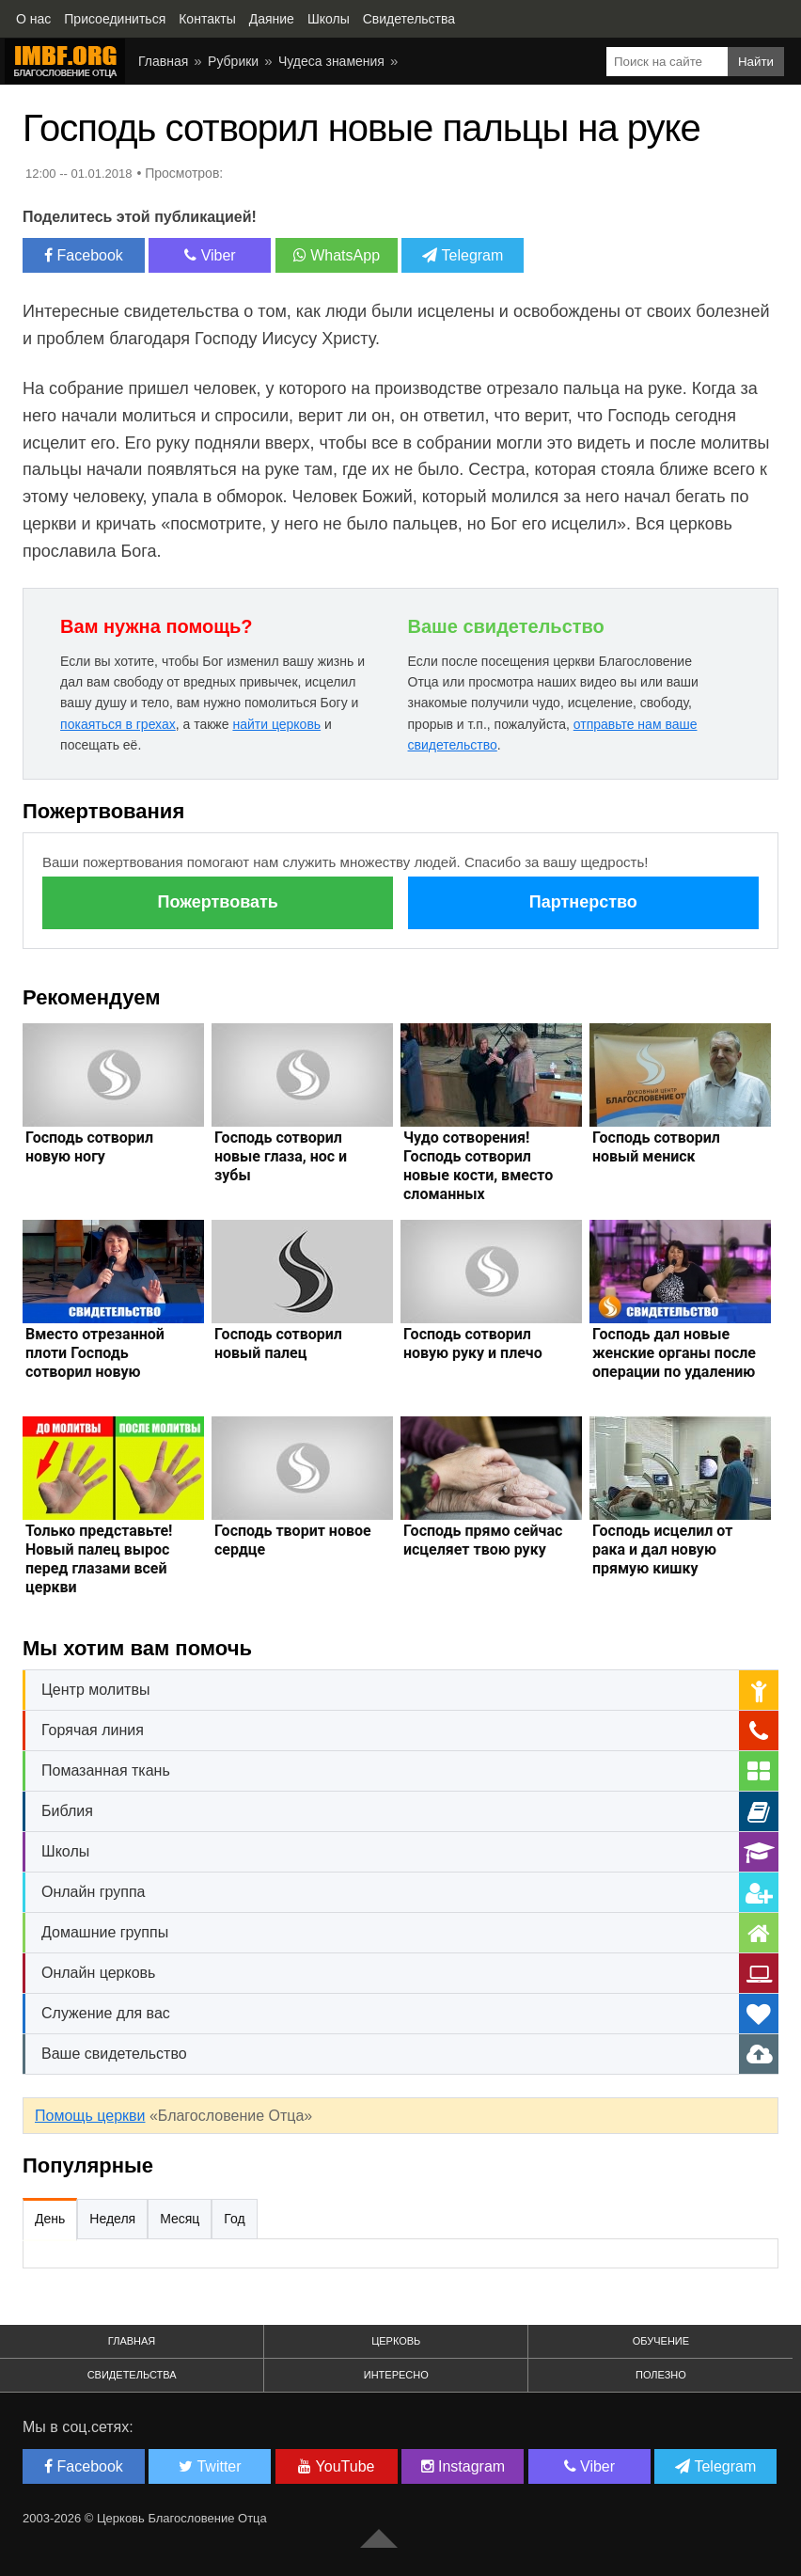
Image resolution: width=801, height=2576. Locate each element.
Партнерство (583, 902)
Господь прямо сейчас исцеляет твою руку (482, 1540)
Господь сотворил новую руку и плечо (472, 1343)
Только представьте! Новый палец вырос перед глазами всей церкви (98, 1559)
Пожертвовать (218, 902)
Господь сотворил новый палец (278, 1343)
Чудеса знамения (331, 61)
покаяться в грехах (118, 724)
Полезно (661, 2374)
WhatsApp (336, 255)
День (50, 2218)
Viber (210, 255)
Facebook (83, 255)
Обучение (661, 2341)
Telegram (462, 255)
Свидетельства (132, 2374)
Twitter (210, 2466)
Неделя (112, 2218)
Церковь (395, 2341)
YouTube (336, 2466)
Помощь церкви (90, 2116)
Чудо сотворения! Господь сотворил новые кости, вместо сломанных (478, 1166)
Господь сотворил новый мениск (656, 1147)
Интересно (396, 2374)
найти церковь (276, 724)
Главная (163, 61)
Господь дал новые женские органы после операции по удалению (674, 1353)
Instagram (463, 2466)
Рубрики (233, 61)
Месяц (179, 2218)
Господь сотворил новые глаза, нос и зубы (280, 1156)
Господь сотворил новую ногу (89, 1147)
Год (234, 2218)
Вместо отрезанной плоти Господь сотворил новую (95, 1353)
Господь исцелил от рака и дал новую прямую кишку (662, 1549)
